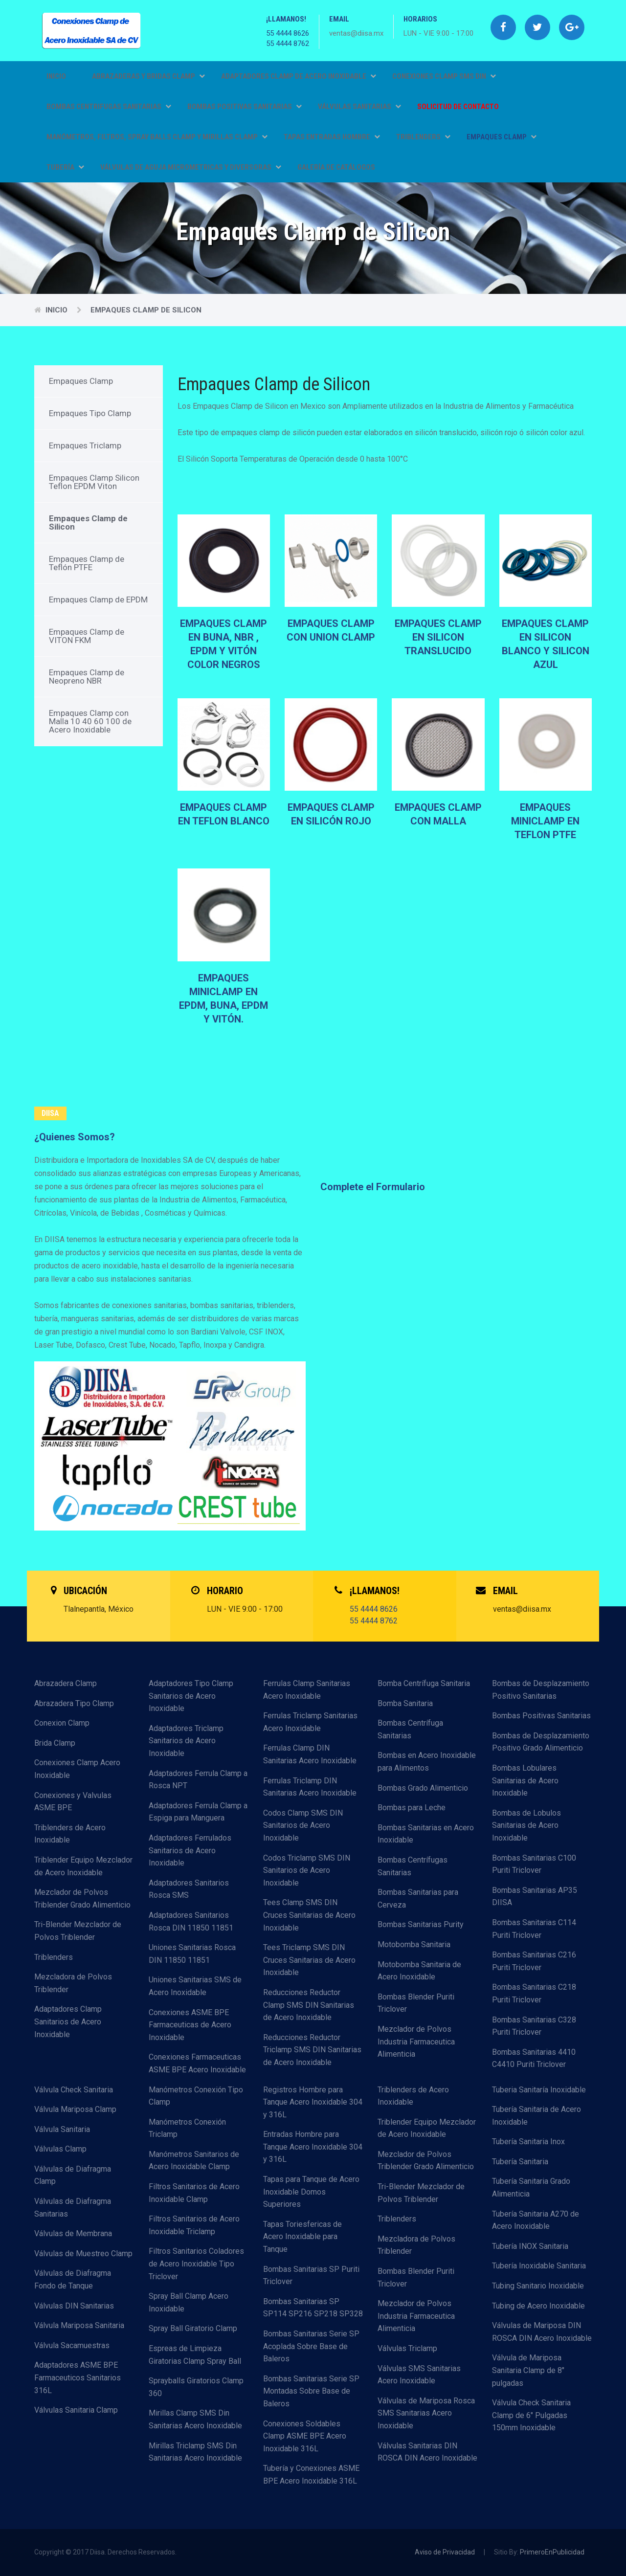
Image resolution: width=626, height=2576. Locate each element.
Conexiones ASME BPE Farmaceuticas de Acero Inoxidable (190, 2025)
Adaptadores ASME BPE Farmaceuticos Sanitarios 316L (77, 2377)
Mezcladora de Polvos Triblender (73, 1983)
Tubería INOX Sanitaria (530, 2246)
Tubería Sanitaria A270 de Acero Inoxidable (535, 2220)
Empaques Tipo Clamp (90, 413)
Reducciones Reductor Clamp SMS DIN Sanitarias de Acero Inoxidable (308, 2005)
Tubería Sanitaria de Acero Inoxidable (536, 2116)
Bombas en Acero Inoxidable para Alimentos (427, 1762)
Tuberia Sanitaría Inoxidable (539, 2089)
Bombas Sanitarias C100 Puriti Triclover (534, 1864)
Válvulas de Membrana (73, 2233)
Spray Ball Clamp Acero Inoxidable (188, 2302)
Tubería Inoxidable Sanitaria (539, 2265)
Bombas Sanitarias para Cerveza (418, 1899)
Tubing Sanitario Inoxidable (538, 2285)
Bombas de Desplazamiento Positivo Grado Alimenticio (540, 1742)
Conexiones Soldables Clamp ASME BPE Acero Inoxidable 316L (304, 2436)
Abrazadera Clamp (65, 1683)
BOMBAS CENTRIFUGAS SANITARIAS (108, 106)
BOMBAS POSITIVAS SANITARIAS (244, 106)
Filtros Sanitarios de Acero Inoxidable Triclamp (194, 2225)
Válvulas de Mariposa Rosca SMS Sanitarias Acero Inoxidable (426, 2413)
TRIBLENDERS (423, 137)
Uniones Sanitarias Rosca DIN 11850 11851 (192, 1954)
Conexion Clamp (61, 1723)
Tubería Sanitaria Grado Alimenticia (531, 2187)
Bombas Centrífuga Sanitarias (410, 1729)
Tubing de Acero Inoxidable (538, 2305)
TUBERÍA (65, 167)
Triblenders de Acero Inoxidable (70, 1834)
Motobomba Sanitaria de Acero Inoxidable (419, 1971)
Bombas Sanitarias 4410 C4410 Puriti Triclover (534, 2058)
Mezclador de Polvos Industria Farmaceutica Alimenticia (416, 2041)
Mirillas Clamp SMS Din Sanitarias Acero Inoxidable (195, 2419)
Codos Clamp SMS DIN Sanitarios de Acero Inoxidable (303, 1825)
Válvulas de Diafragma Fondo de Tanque (72, 2279)
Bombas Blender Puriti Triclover (416, 2003)
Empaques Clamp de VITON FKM (86, 636)
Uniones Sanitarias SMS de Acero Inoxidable (195, 1986)
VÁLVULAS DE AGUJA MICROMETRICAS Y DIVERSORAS (190, 167)
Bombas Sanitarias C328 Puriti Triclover (534, 2026)
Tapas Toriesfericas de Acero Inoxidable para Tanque (302, 2237)
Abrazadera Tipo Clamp (74, 1703)
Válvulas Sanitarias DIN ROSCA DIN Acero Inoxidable (427, 2452)
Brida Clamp (54, 1743)
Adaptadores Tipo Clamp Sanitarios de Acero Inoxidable (191, 1696)
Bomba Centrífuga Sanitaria (424, 1683)
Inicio (56, 76)
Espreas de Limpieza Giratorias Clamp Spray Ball (195, 2355)
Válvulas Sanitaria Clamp (76, 2410)
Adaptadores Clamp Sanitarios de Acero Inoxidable (68, 2021)
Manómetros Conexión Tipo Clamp (196, 2096)
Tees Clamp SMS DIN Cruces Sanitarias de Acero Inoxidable (309, 1915)
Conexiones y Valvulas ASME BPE (73, 1802)
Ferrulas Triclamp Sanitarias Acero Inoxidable (310, 1722)
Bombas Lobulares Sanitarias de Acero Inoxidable (525, 1780)
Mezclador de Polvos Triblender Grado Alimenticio (82, 1899)
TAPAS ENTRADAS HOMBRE (332, 137)
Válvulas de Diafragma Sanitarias (72, 2208)
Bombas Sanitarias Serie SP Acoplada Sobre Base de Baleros (311, 2346)
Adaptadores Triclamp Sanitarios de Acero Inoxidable (186, 1741)
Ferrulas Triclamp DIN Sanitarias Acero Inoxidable (310, 1787)
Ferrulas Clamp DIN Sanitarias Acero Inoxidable (310, 1754)
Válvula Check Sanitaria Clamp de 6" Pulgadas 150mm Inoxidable (531, 2415)
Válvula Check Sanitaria (73, 2089)
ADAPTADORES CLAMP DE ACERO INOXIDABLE (298, 76)
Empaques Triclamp (85, 445)
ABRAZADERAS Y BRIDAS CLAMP (148, 76)
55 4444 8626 (287, 33)
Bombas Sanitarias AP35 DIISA (534, 1897)
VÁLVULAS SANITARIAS (359, 106)
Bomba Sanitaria (405, 1703)
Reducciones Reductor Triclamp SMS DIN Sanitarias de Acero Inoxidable (312, 2050)
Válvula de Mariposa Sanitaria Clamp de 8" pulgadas (528, 2370)
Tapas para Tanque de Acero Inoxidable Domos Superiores (311, 2192)
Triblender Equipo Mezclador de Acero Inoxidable (83, 1866)
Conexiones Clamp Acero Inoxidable (77, 1769)
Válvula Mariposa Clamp (75, 2109)
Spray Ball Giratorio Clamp (193, 2328)
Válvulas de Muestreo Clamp (83, 2253)
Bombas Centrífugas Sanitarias (412, 1866)
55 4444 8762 (287, 43)
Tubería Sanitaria (520, 2161)
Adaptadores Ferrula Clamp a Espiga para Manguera (198, 1812)
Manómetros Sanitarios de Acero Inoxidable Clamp (194, 2161)
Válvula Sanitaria (62, 2129)
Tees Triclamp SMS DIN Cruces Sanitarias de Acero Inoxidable (309, 1960)
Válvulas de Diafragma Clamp (72, 2175)
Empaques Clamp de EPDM (98, 599)
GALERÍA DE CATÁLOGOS (336, 167)
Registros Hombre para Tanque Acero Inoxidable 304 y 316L (312, 2102)
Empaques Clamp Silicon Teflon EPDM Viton (94, 482)
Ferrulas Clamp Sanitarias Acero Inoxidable (306, 1690)
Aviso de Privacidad (445, 2552)
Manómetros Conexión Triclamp (187, 2128)
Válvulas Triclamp (407, 2348)
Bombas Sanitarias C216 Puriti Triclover (534, 1961)
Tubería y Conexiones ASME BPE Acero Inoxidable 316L (311, 2475)
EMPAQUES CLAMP (502, 137)
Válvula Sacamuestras (72, 2345)
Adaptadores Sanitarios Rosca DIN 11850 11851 (191, 1921)
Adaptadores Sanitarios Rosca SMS (189, 1889)
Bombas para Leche (412, 1807)
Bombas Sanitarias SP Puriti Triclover (311, 2276)
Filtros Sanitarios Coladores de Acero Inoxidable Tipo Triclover (196, 2263)
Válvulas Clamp (60, 2149)
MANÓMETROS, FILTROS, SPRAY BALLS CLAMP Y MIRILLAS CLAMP (157, 137)
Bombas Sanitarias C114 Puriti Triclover (534, 1929)
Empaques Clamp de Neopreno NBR (86, 676)
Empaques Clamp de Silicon (145, 310)
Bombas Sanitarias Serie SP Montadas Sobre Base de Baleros (311, 2391)
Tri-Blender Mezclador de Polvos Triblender (77, 1931)
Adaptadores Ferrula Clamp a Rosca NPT (198, 1780)
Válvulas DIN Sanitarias (74, 2305)
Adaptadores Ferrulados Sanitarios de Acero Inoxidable (190, 1850)
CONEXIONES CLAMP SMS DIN (444, 76)
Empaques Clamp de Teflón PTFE (86, 563)
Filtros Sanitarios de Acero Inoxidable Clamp (194, 2193)
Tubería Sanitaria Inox (528, 2141)
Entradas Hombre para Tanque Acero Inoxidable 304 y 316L (312, 2147)
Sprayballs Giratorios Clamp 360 (196, 2387)
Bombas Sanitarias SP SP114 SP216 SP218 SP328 (313, 2308)
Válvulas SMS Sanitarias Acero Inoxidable (419, 2375)
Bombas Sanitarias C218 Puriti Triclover (534, 1993)
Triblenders (53, 1957)
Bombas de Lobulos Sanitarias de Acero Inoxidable (526, 1825)
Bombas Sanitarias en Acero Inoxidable (426, 1834)
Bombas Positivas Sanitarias (541, 1715)
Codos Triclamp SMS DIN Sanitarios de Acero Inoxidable (306, 1870)
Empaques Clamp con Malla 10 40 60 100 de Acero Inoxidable (90, 721)
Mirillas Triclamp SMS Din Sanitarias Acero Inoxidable (195, 2452)
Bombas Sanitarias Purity (421, 1924)
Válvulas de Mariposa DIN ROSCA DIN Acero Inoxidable (542, 2332)
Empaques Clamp (81, 381)
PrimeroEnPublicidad (552, 2552)
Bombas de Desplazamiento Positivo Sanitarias (540, 1690)
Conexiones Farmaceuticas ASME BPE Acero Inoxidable (197, 2063)
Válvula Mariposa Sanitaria (79, 2325)
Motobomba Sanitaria (414, 1944)
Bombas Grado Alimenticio (423, 1788)
